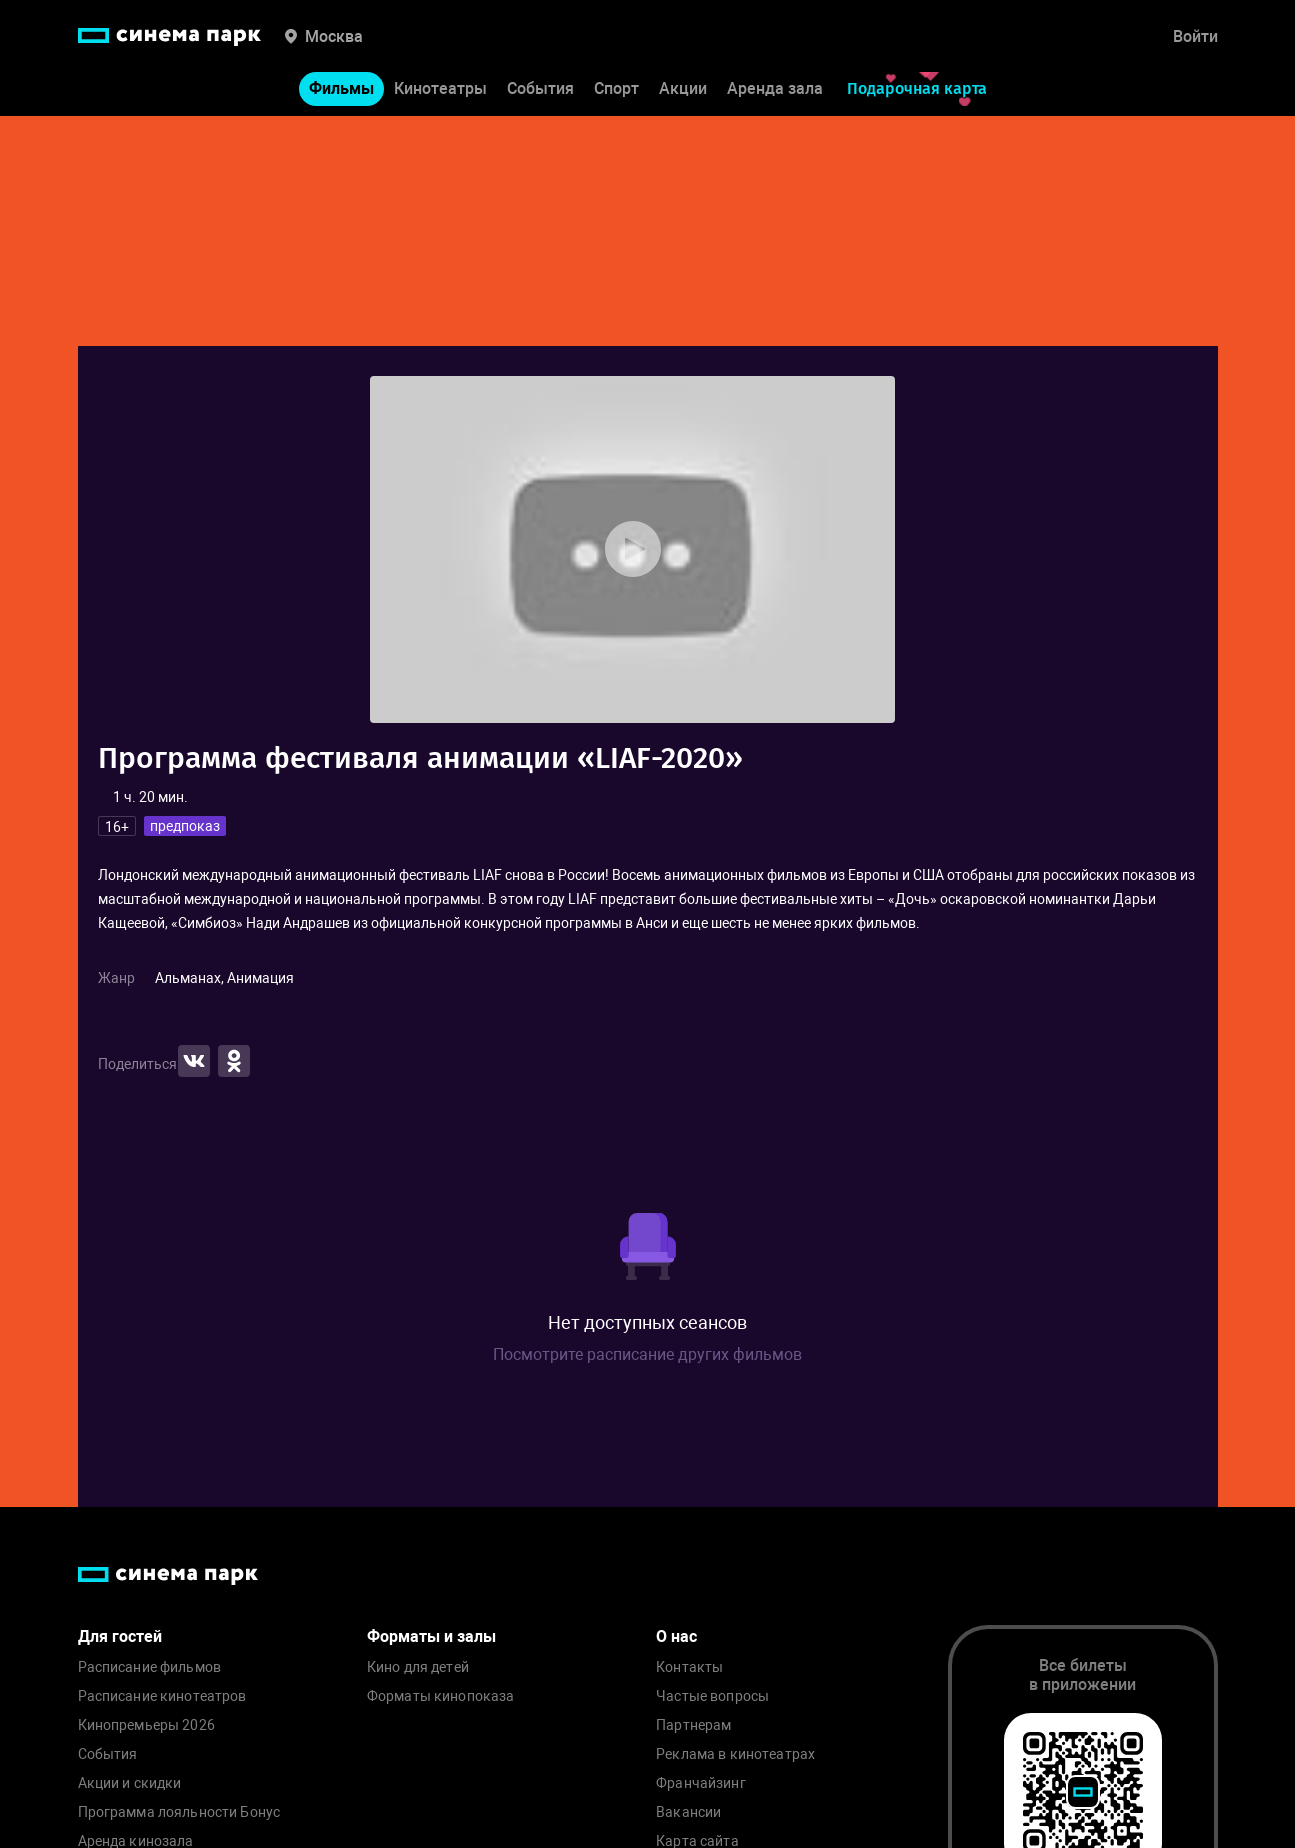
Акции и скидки (130, 1783)
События (540, 88)
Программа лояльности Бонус (179, 1812)
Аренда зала (775, 88)
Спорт (616, 88)
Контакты (689, 1667)
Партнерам (693, 1725)
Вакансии (688, 1812)
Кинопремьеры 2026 (146, 1725)
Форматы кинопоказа (441, 1696)
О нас (676, 1636)
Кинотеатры (440, 88)
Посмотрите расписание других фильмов (647, 1354)
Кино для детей (418, 1667)
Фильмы (341, 88)
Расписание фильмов (150, 1667)
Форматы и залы (431, 1636)
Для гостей (120, 1636)
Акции (683, 88)
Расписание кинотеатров (162, 1696)
